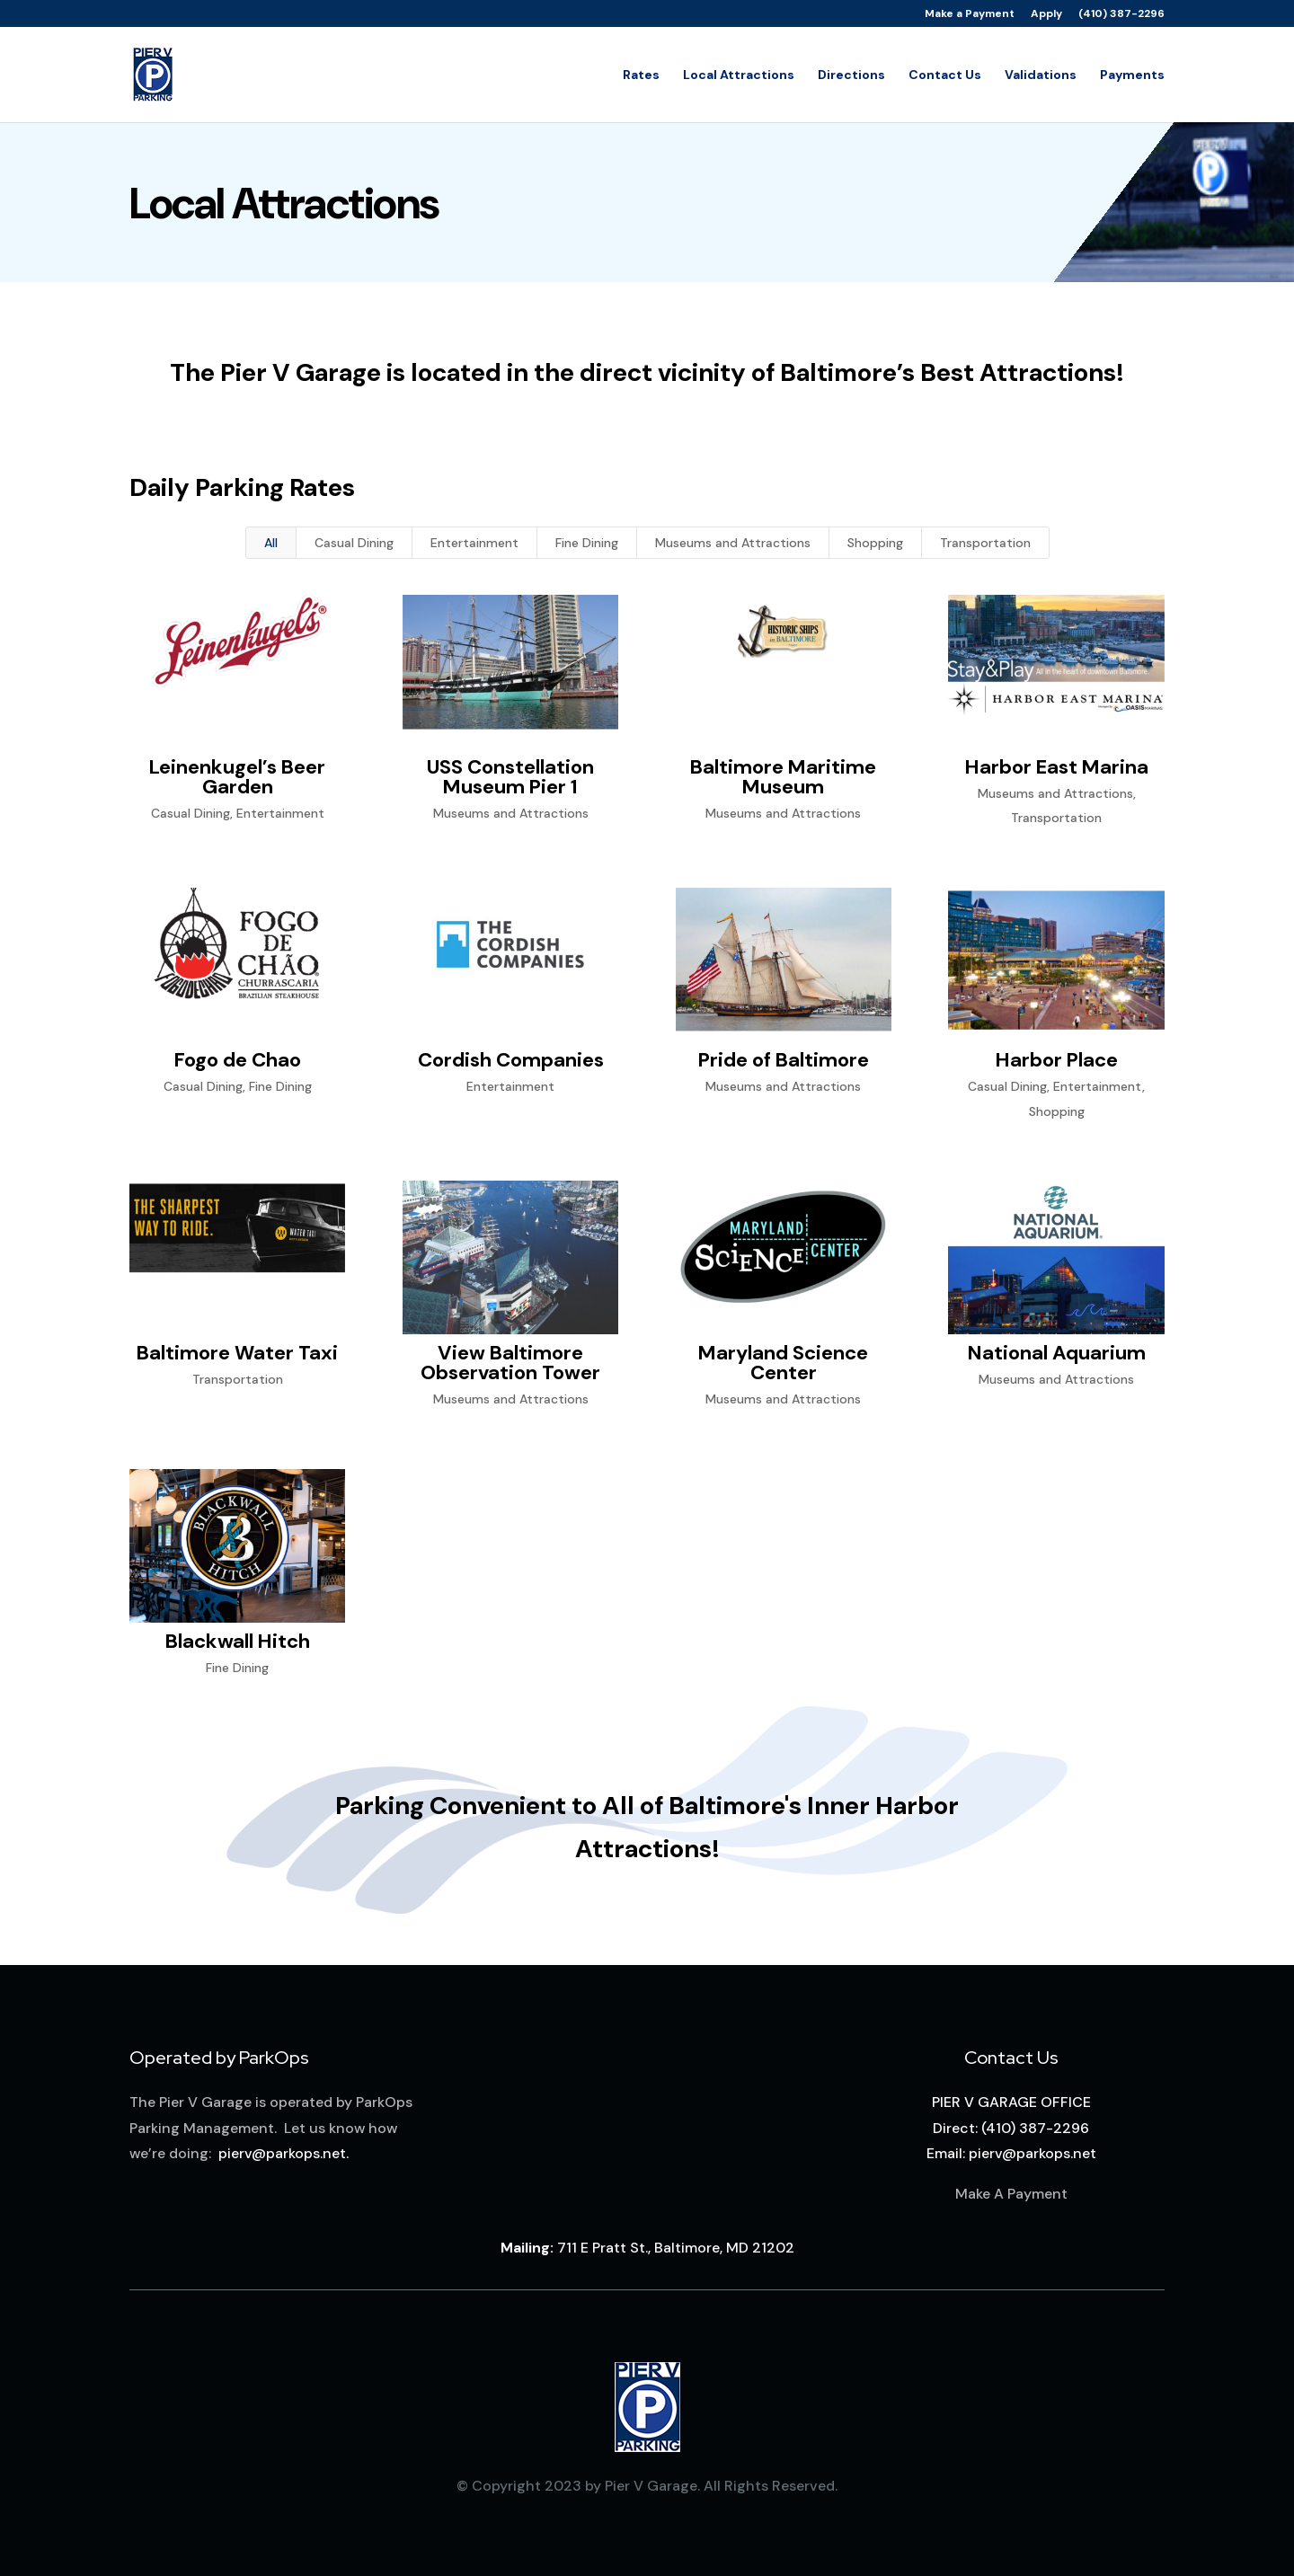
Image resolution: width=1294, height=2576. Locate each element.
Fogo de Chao (236, 1060)
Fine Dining (586, 543)
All (271, 543)
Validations (1041, 75)
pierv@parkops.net (282, 2153)
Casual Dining (354, 543)
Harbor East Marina (1056, 767)
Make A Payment (1011, 2193)
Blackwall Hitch (236, 1641)
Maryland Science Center (783, 1362)
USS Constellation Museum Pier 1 (510, 777)
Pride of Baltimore (782, 1060)
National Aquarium (1056, 1353)
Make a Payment (970, 14)
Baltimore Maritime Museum (783, 777)
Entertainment (474, 543)
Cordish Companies (510, 1060)
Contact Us (944, 75)
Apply (1046, 14)
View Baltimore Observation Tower (510, 1362)
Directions (851, 75)
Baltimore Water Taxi (237, 1353)
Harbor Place (1056, 1060)
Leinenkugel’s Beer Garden (237, 777)
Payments (1132, 75)
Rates (641, 75)
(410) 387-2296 (1121, 14)
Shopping (875, 543)
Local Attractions (738, 75)
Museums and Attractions (733, 543)
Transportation (985, 543)
